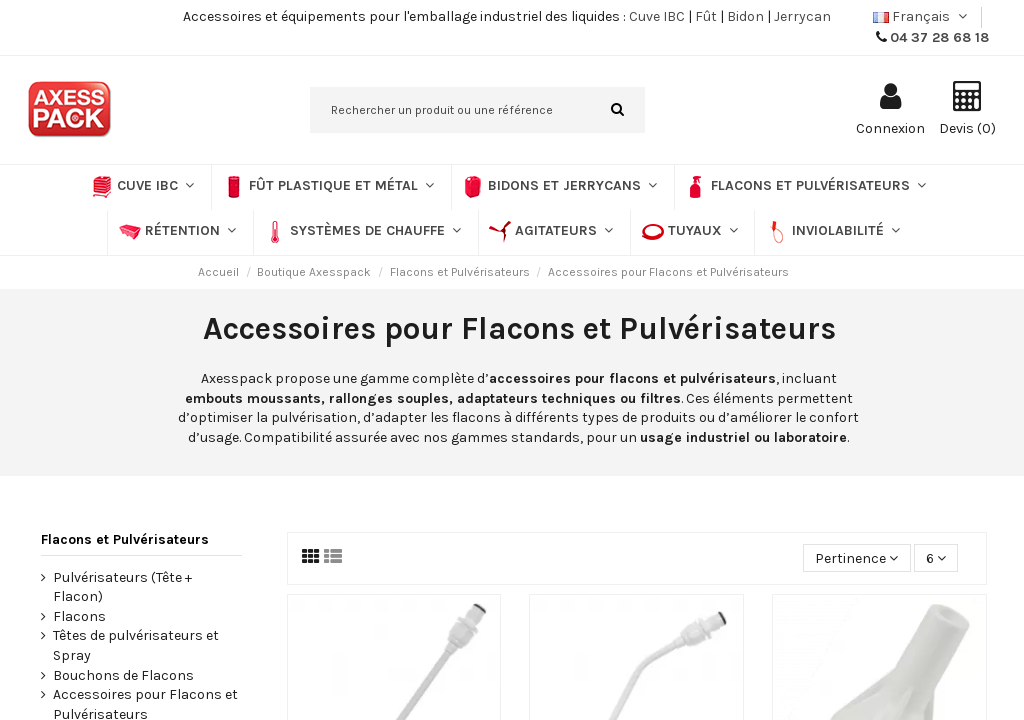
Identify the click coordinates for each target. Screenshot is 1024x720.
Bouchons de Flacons (123, 675)
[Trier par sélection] (856, 558)
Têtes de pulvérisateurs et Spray (136, 645)
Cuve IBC (657, 16)
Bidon (745, 16)
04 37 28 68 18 (939, 37)
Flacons (79, 616)
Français (922, 16)
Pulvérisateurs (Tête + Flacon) (122, 587)
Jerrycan (802, 16)
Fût (706, 16)
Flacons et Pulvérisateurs (125, 539)
